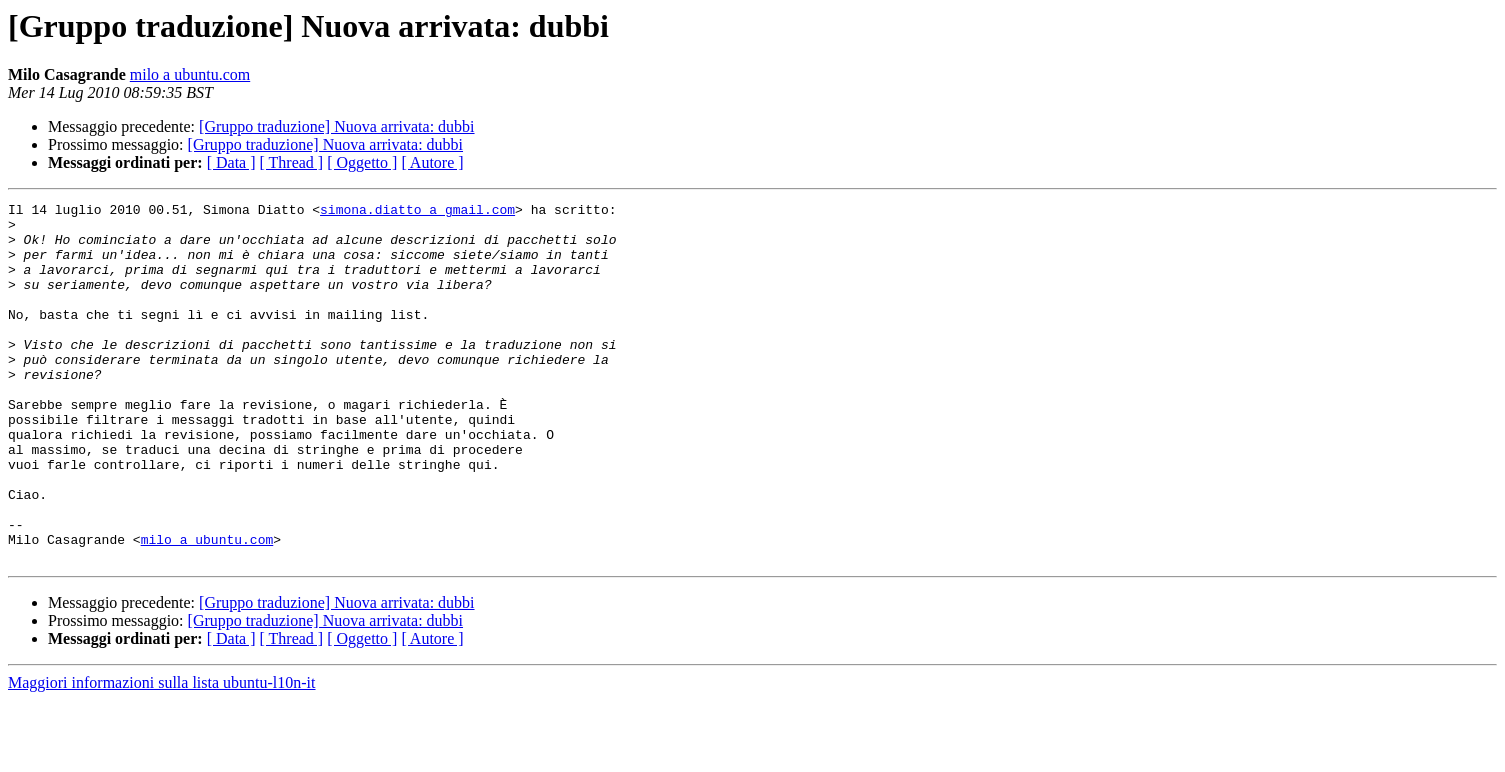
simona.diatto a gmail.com (417, 212)
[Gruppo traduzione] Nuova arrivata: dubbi (336, 126)
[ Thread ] (292, 162)
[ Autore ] (432, 162)
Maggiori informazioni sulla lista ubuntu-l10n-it (162, 754)
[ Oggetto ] (362, 162)
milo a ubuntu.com (190, 74)
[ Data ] (231, 162)
